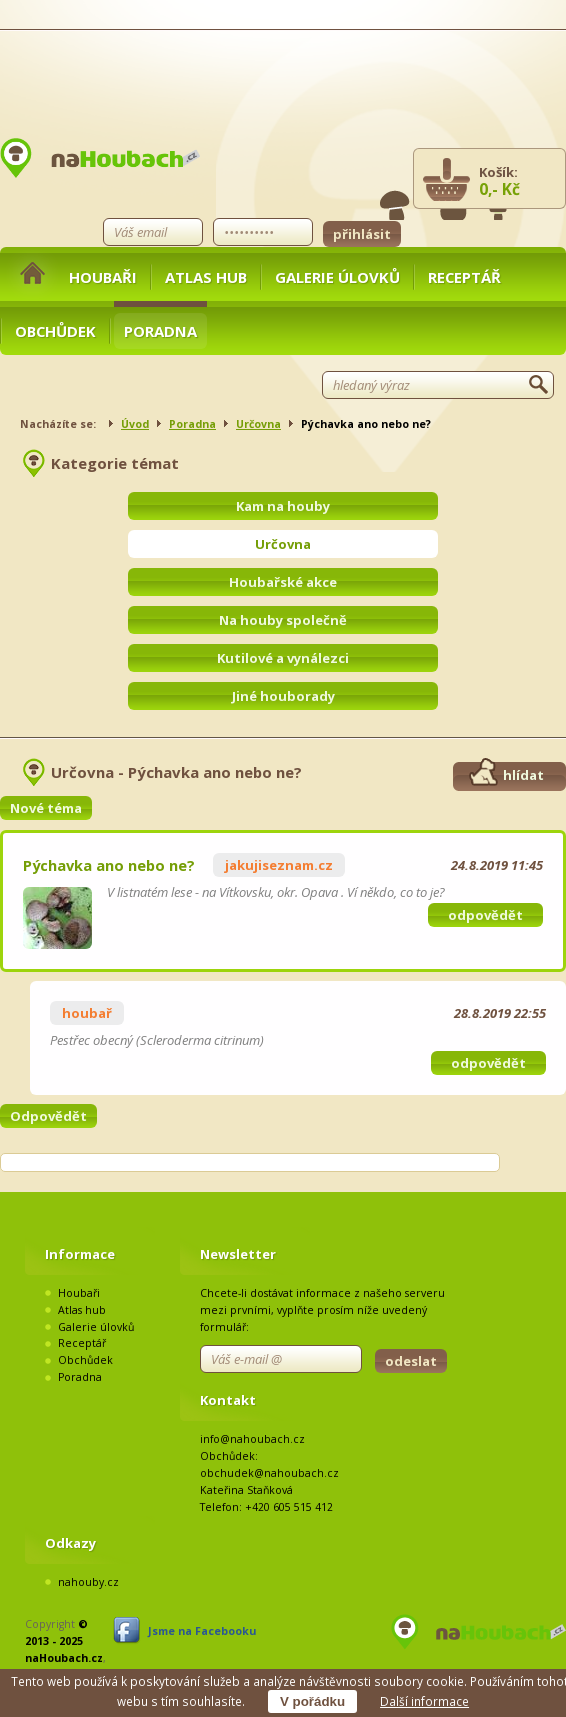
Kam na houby (283, 506)
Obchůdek (55, 331)
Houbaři (103, 277)
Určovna (258, 424)
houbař (87, 1013)
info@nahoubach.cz (252, 1439)
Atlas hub (206, 277)
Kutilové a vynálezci (283, 658)
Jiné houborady (283, 696)
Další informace (424, 1701)
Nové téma (46, 808)
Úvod (135, 424)
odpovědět (485, 915)
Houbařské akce (283, 582)
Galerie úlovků (337, 277)
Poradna (160, 331)
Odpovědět (48, 1116)
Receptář (464, 277)
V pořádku (312, 1701)
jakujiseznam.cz (279, 865)
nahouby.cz (88, 1582)
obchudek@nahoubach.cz (269, 1473)
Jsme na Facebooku (202, 1631)
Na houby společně (283, 620)
